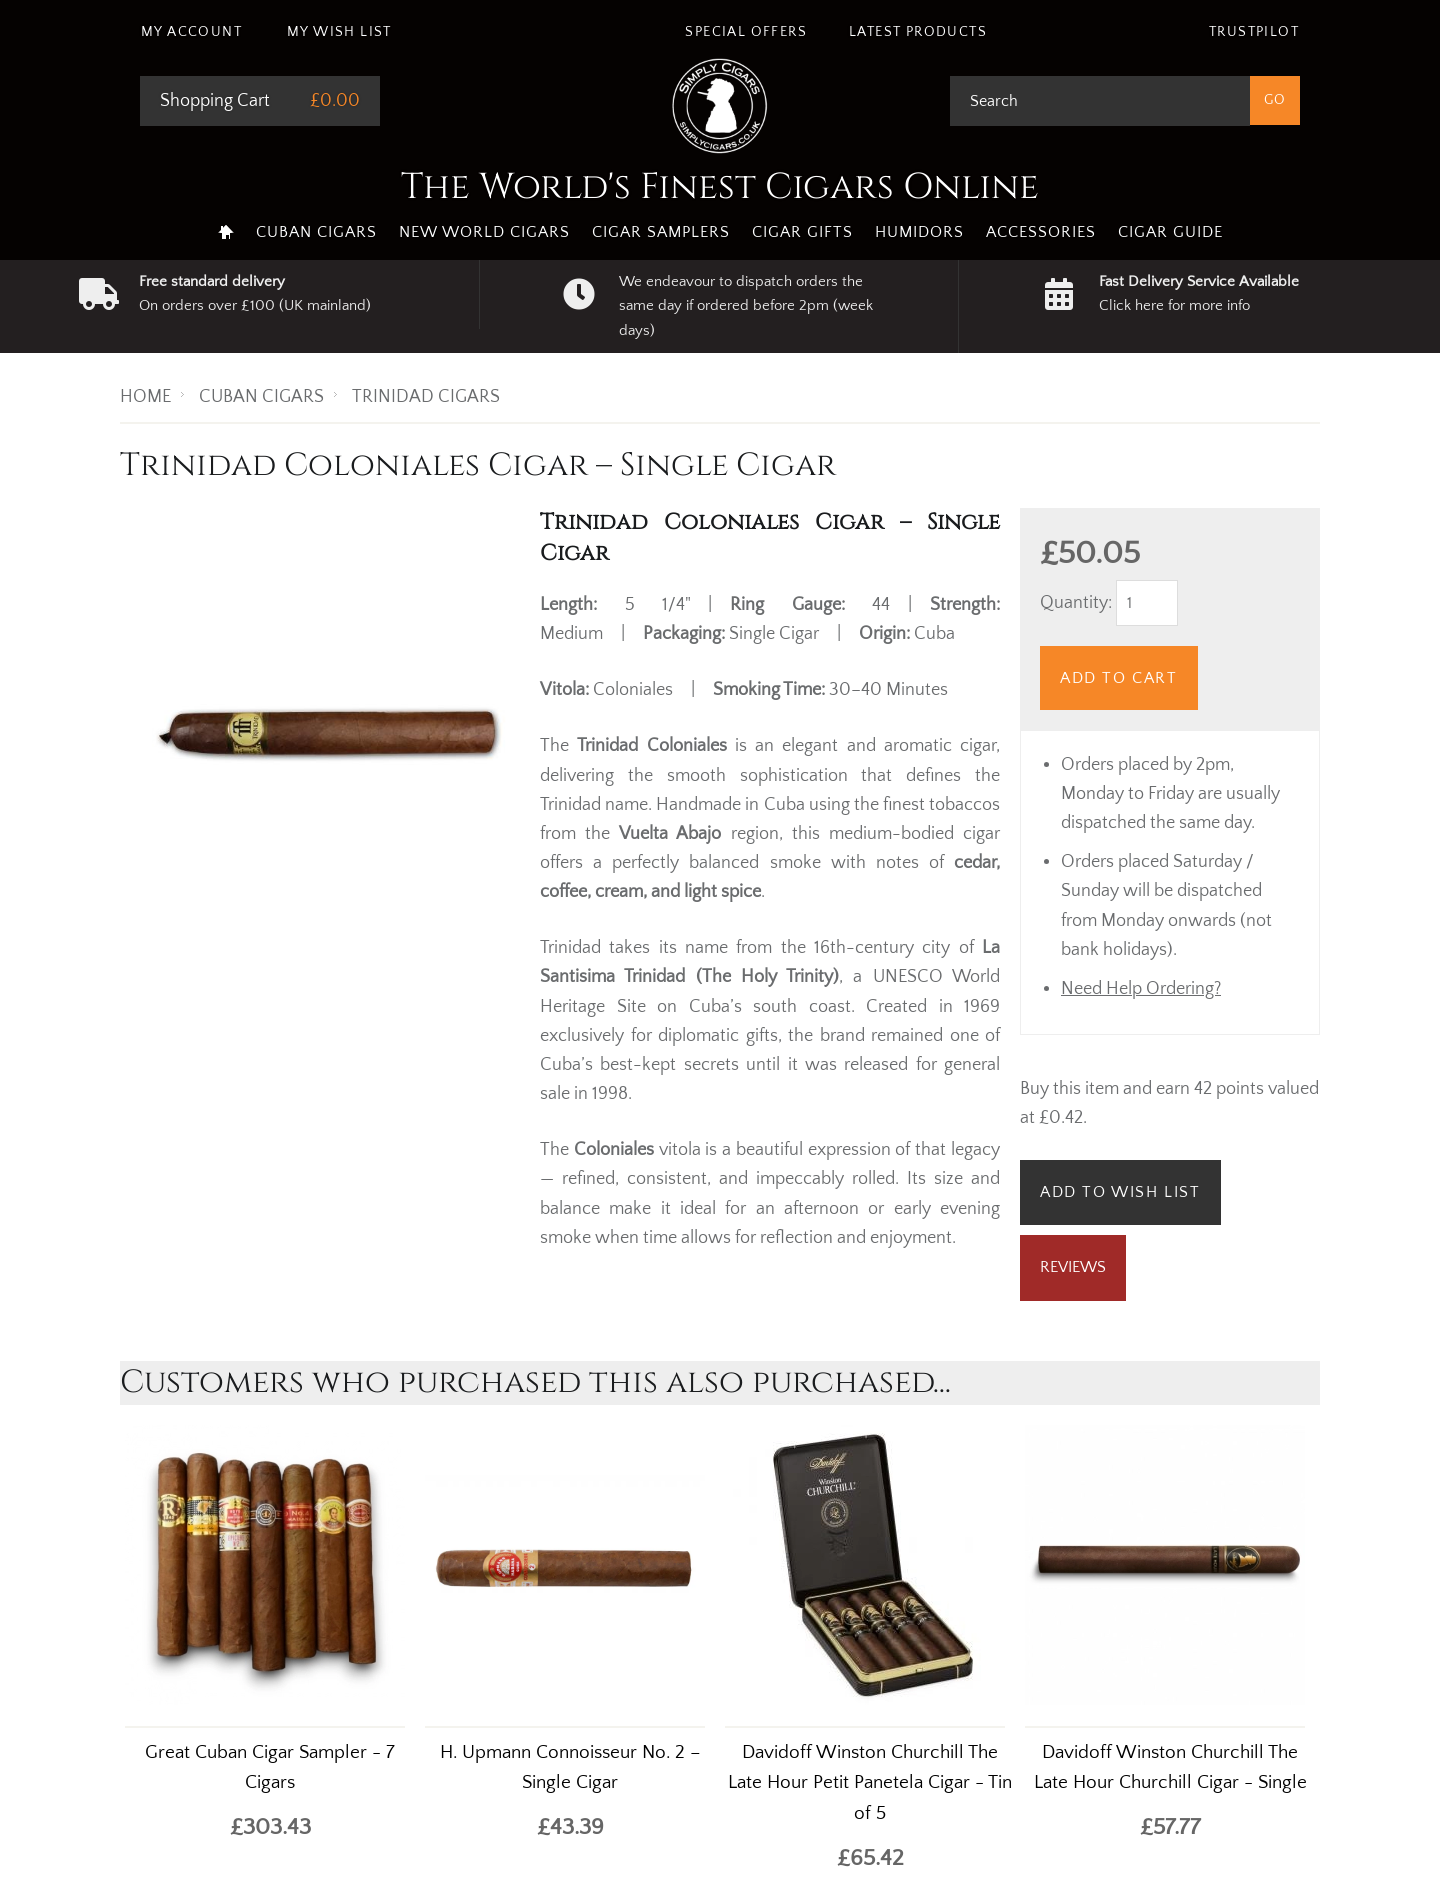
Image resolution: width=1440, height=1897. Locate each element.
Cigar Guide (1170, 232)
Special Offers (746, 32)
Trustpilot (1254, 32)
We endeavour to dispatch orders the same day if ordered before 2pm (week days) (746, 306)
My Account (191, 32)
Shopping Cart (215, 101)
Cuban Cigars (316, 232)
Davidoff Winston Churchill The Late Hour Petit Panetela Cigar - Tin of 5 (870, 1783)
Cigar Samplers (661, 232)
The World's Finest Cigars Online (720, 187)
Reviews (1073, 1267)
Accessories (1041, 232)
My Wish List (339, 32)
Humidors (919, 232)
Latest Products (918, 32)
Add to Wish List (1120, 1192)
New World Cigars (484, 232)
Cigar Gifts (802, 232)
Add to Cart (1119, 678)
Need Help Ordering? (1141, 989)
